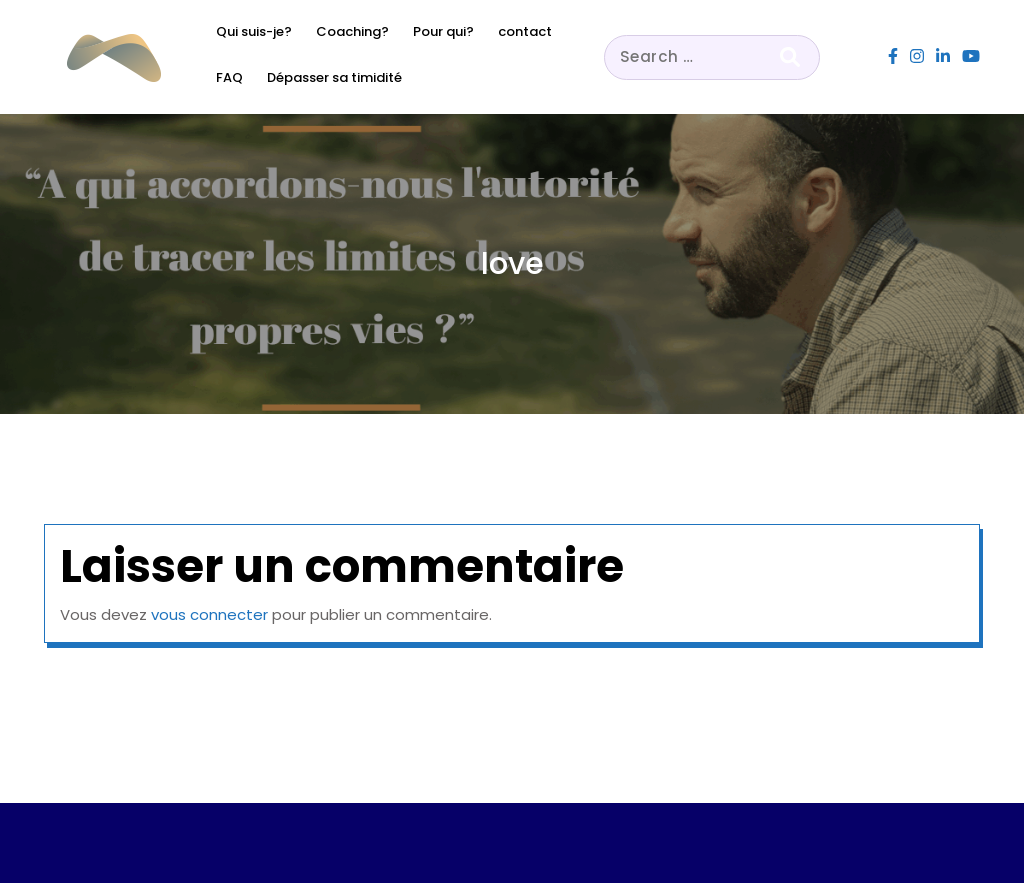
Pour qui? (443, 31)
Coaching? (352, 31)
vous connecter (209, 614)
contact (525, 31)
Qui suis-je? (254, 31)
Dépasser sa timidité (334, 77)
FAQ (229, 77)
